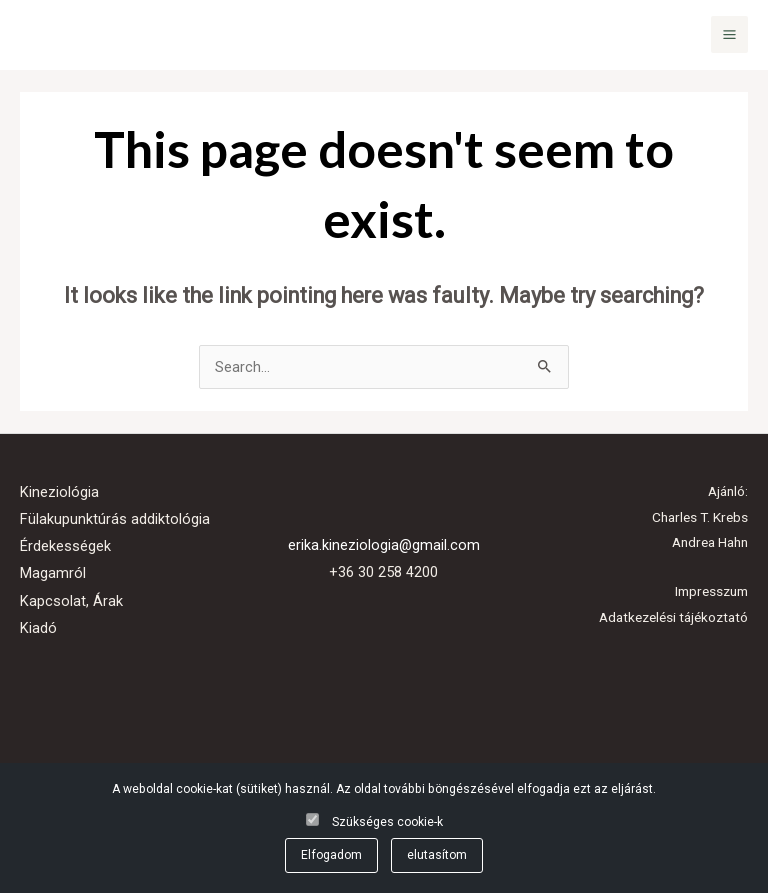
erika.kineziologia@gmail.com (384, 545)
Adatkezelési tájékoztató (673, 617)
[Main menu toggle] (729, 34)
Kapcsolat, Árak (71, 601)
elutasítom (437, 855)
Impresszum (711, 591)
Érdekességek (65, 546)
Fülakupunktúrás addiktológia (115, 519)
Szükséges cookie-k (387, 822)
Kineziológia (59, 492)
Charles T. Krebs (700, 517)
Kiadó (38, 628)
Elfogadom (331, 855)
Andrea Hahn (710, 542)
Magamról (53, 573)
